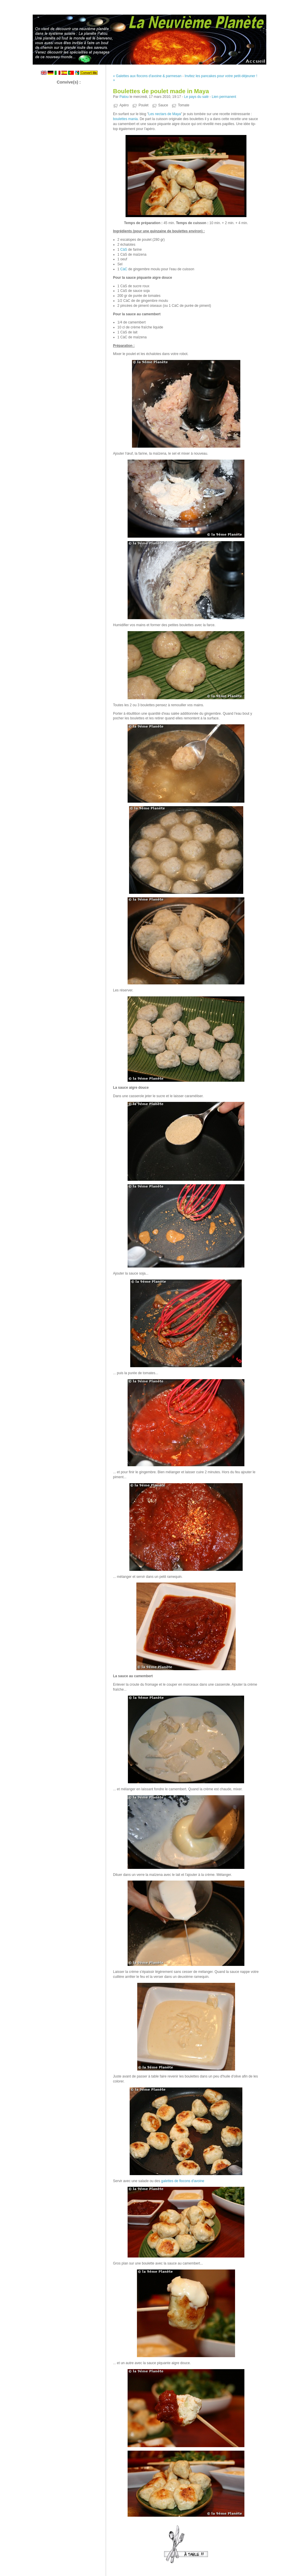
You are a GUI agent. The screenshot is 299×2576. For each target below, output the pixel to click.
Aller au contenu (227, 4)
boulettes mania (125, 119)
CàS (123, 249)
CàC (123, 269)
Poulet (143, 105)
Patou (123, 97)
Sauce (163, 105)
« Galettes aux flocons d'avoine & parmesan (147, 76)
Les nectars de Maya (164, 114)
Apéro (124, 105)
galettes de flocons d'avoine (182, 2181)
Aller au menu (253, 4)
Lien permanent (224, 97)
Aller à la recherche (282, 4)
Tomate (183, 105)
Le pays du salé (196, 97)
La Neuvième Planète (149, 38)
